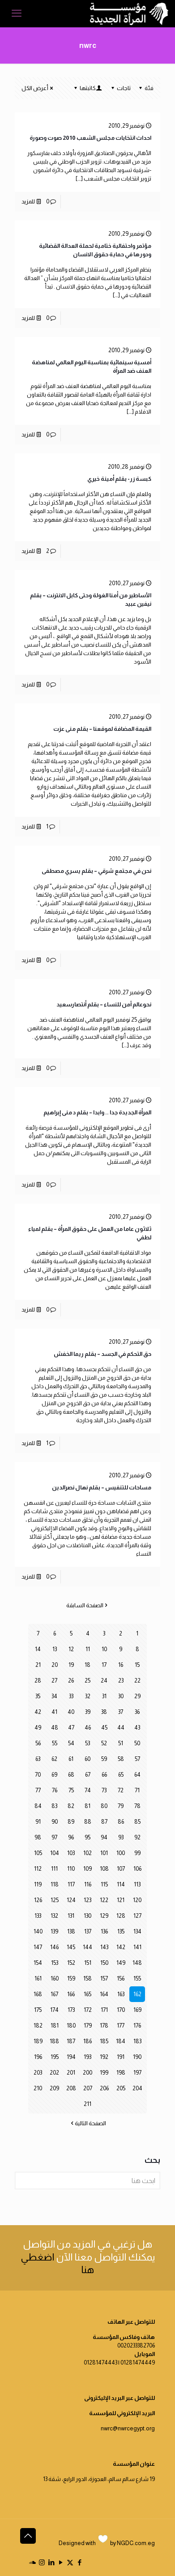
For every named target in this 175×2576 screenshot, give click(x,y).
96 (71, 1837)
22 (137, 1680)
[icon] (32, 2562)
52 (104, 1743)
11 (87, 1649)
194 (71, 2057)
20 (54, 1664)
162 (137, 1994)
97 (54, 1837)
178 (104, 2025)
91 (38, 1821)
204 (137, 2088)
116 (87, 1884)
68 (71, 1774)
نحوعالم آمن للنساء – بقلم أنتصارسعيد (103, 1004)
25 (87, 1680)
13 (54, 1649)
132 (54, 1915)
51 (120, 1743)
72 (121, 1790)
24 (104, 1680)
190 (137, 2057)
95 (87, 1837)
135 (120, 1931)
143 (104, 1947)
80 (104, 1806)
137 (87, 1931)
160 (55, 1978)
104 (54, 1853)
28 (37, 1680)
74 (88, 1790)
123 (87, 1900)
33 (71, 1696)
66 (104, 1774)
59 (104, 1759)
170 (121, 2009)
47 (71, 1727)
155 (137, 1978)
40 (71, 1712)
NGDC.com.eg (136, 2543)
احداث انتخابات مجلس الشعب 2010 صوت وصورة (90, 137)
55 (54, 1743)
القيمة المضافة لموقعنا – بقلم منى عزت (102, 728)
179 (88, 2025)
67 (87, 1774)
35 (37, 1696)
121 (120, 1900)
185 (104, 2041)
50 (137, 1743)
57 (137, 1759)
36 (137, 1712)
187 (71, 2041)
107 (121, 1868)
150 (104, 1962)
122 (104, 1900)
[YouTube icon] (60, 2562)
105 (38, 1853)
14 (38, 1649)
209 (54, 2088)
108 (104, 1868)
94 (104, 1837)
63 (37, 1759)
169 (137, 2009)
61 (70, 1759)
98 (37, 1837)
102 (87, 1853)
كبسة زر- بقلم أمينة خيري (119, 478)
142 (120, 1947)
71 (137, 1790)
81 (87, 1806)
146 (54, 1947)
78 (137, 1806)
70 (38, 1774)
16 (120, 1664)
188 (54, 2041)
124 (71, 1900)
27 (54, 1680)
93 (121, 1837)
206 (104, 2088)
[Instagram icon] (41, 2562)
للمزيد (28, 201)
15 (137, 1664)
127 (137, 1915)
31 (104, 1696)
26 (71, 1680)
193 (87, 2057)
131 (71, 1915)
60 (87, 1759)
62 (54, 1759)
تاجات (120, 88)
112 (38, 1868)
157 (104, 1978)
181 (55, 2025)
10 (104, 1649)
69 (54, 1774)
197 (137, 2072)
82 (71, 1806)
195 (55, 2057)
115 (104, 1884)
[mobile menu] (16, 13)
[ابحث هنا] (87, 2180)
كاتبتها (87, 88)
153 (54, 1962)
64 (137, 1774)
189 (38, 2041)
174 (54, 2009)
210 (38, 2088)
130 (87, 1915)
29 (137, 1696)
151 (87, 1962)
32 (87, 1696)
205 (120, 2088)
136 (104, 1931)
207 (87, 2088)
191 (120, 2057)
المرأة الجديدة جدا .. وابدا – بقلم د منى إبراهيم (97, 1112)
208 (71, 2088)
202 (54, 2072)
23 (121, 1680)
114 (121, 1884)
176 (137, 2025)
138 (71, 1931)
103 (71, 1853)
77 (38, 1790)
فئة (145, 88)
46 (88, 1727)
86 (121, 1821)
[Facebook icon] (79, 2562)
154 (38, 1962)
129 (104, 1915)
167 (54, 1994)
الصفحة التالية (87, 2123)
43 (137, 1727)
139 (54, 1931)
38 (104, 1712)
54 (71, 1743)
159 (71, 1978)
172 (88, 2009)
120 (137, 1900)
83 (54, 1806)
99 (137, 1853)
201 (71, 2072)
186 (87, 2041)
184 (120, 2041)
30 (121, 1696)
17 (104, 1664)
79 (121, 1806)
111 (54, 1868)
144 (87, 1947)
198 (120, 2072)
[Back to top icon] (28, 2536)
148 (137, 1962)
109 (87, 1868)
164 (104, 1994)
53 (87, 1743)
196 (38, 2057)
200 (87, 2072)
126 (38, 1900)
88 (87, 1821)
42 (37, 1712)
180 (71, 2025)
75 (71, 1790)
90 (54, 1821)
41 (54, 1712)
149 (120, 1962)
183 (137, 2041)
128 (120, 1915)
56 (38, 1743)
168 (38, 1994)
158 (87, 1978)
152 (71, 1962)
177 (120, 2025)
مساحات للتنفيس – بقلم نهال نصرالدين (101, 1487)
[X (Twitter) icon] (70, 2562)
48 (54, 1727)
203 (38, 2072)
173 (71, 2009)
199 (104, 2072)
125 (55, 1900)
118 (55, 1884)
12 (71, 1649)
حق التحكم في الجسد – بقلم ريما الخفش (102, 1354)
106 (137, 1868)
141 (137, 1947)
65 (121, 1774)
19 (71, 1664)
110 (71, 1868)
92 (137, 1837)
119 (38, 1884)
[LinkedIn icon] (51, 2562)
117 (71, 1884)
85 (137, 1821)
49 (37, 1727)
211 (87, 2104)
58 (121, 1759)
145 (71, 1947)
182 (38, 2025)
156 (120, 1978)
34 (54, 1696)
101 (104, 1853)
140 (38, 1931)
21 (38, 1664)
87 (104, 1821)
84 (38, 1806)
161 (38, 1978)
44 (120, 1727)
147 (38, 1947)
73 (104, 1790)
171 (104, 2009)
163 (120, 1994)
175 (38, 2009)
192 (104, 2057)
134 (137, 1931)
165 (87, 1994)
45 (104, 1727)
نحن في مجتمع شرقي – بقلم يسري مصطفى (96, 870)
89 (71, 1821)
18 (87, 1664)
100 (120, 1853)
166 (71, 1994)
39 (87, 1712)
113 (137, 1884)
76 (54, 1790)
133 (37, 1915)
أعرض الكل (37, 88)
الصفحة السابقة (87, 1605)
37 (120, 1712)
